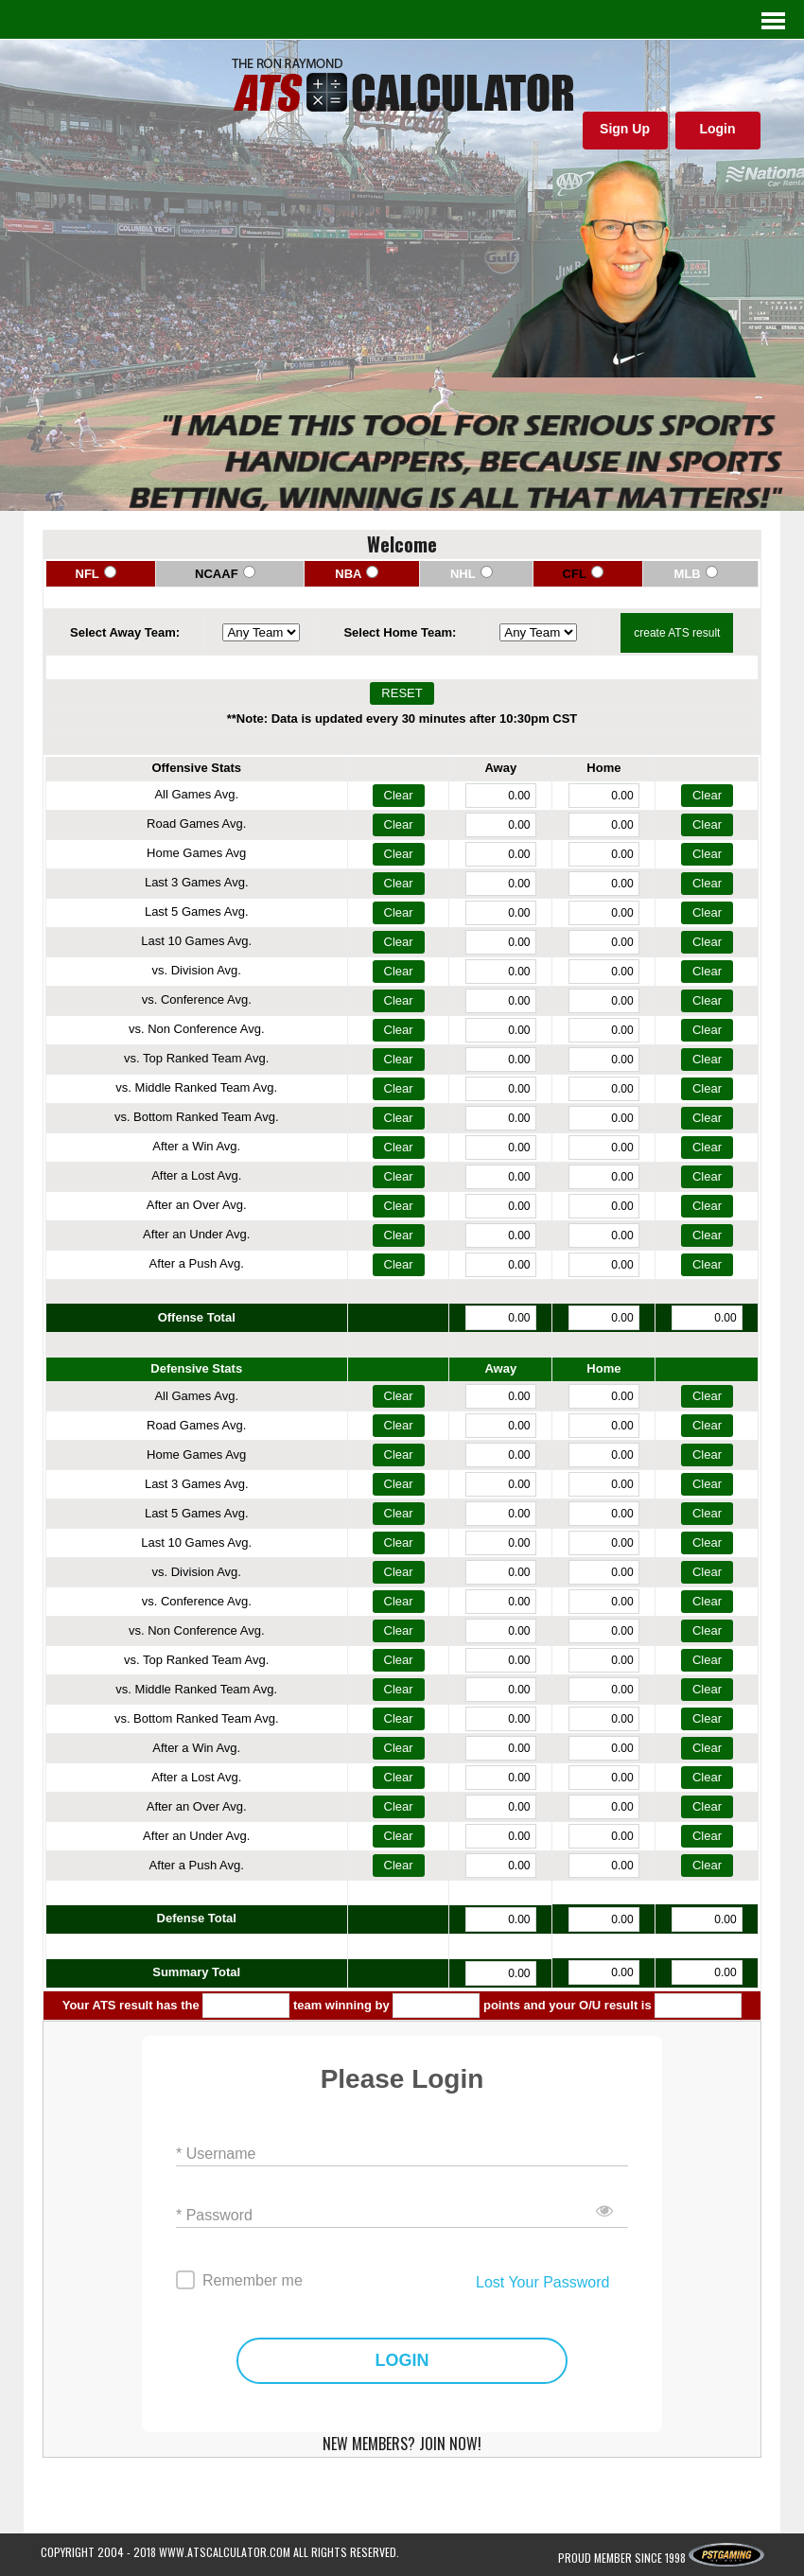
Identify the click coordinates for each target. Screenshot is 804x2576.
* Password (214, 2215)
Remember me (252, 2280)
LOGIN (402, 2361)
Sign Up (625, 128)
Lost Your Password (542, 2282)
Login (717, 128)
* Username (215, 2154)
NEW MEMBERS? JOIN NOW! (402, 2443)
